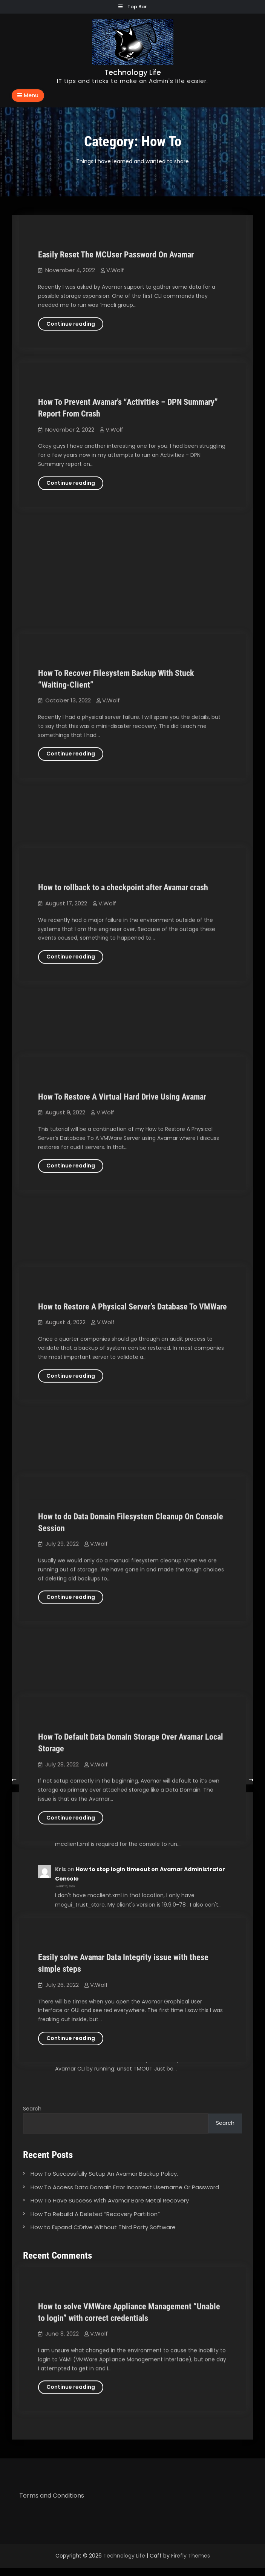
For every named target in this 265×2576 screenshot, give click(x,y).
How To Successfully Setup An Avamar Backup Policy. (104, 2174)
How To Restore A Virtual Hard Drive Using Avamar (122, 862)
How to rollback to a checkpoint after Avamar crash (123, 704)
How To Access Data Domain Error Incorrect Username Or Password (125, 2187)
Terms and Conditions (51, 2495)
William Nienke (76, 1981)
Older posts (35, 1780)
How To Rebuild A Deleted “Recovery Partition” (95, 2214)
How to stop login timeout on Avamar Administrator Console (154, 2272)
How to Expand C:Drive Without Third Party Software (103, 2227)
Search (32, 2108)
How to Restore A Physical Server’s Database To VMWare (132, 1020)
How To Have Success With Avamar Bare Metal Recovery (110, 2200)
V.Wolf (115, 270)
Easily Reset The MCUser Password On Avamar (116, 254)
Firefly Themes (190, 2555)
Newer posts (229, 1780)
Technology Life (132, 72)
